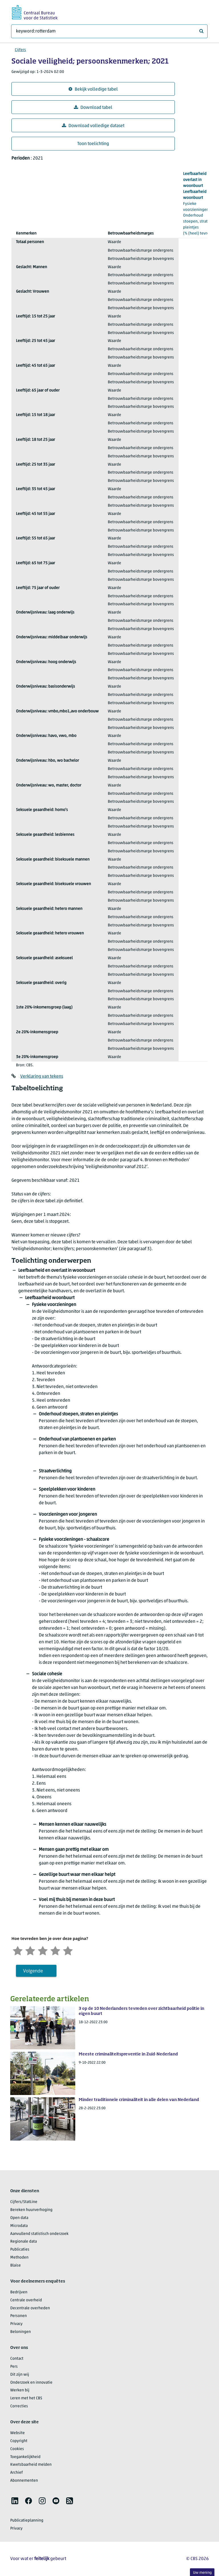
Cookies (17, 2449)
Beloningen (20, 2332)
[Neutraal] (42, 1950)
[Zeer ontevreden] (17, 1950)
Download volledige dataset (93, 125)
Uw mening (202, 2573)
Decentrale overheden (30, 2308)
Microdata (19, 2226)
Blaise (15, 2265)
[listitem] (14, 2500)
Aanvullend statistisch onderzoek (39, 2234)
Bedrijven (18, 2292)
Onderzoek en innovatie (31, 2383)
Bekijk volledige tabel (93, 89)
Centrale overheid (26, 2300)
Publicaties (19, 2249)
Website (17, 2433)
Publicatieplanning (26, 2520)
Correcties (19, 2406)
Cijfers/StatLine (23, 2202)
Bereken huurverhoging (31, 2210)
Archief (16, 2473)
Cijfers (20, 50)
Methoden (19, 2257)
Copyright (18, 2441)
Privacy (16, 2324)
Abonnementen (24, 2481)
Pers (14, 2367)
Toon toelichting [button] (93, 144)
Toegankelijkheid (25, 2457)
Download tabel (93, 107)
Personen (18, 2316)
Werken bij (19, 2390)
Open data (19, 2218)
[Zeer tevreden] (68, 1950)
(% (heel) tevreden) (200, 203)
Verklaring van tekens (41, 1076)
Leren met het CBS (26, 2398)
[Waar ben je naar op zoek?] (109, 31)
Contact (16, 2359)
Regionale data (23, 2241)
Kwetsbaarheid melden (31, 2465)
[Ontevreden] (30, 1950)
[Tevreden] (55, 1950)
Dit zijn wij (19, 2375)
